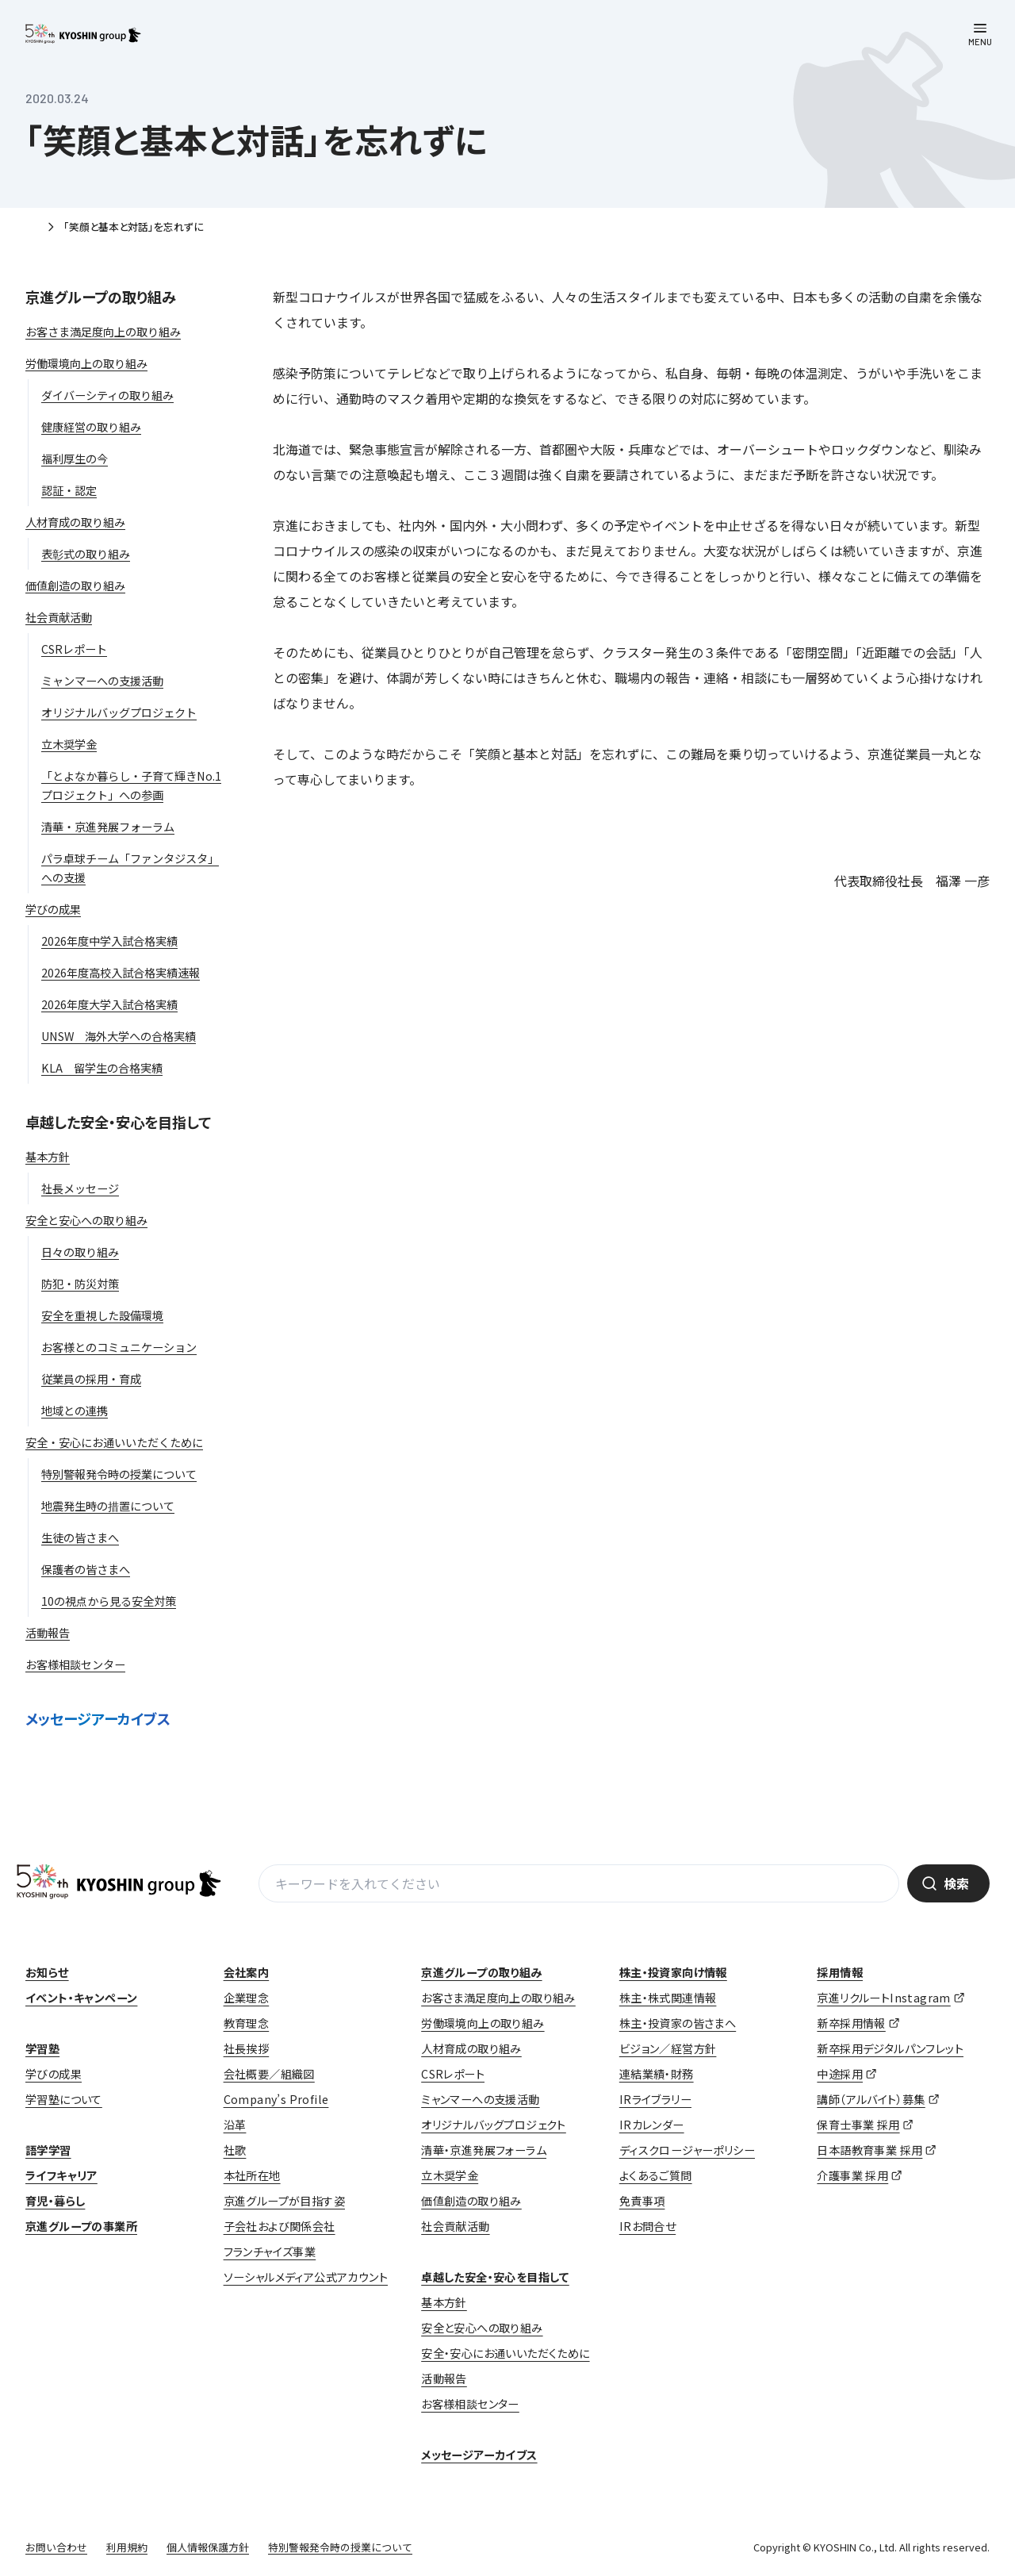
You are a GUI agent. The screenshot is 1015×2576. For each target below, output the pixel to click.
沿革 (235, 2125)
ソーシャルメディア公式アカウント (306, 2277)
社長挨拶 (247, 2048)
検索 (956, 1883)
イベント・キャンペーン (81, 1998)
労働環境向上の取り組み (482, 2023)
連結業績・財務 (656, 2074)
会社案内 (247, 1972)
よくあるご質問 (655, 2175)
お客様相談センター (470, 2404)
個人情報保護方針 (208, 2547)
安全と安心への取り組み (481, 2328)
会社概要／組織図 (269, 2074)
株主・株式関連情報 (668, 1998)
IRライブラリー (655, 2099)
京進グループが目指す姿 (284, 2201)
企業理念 (247, 1998)
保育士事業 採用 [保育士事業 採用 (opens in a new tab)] (858, 2125)
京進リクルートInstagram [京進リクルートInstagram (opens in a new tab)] (883, 1998)
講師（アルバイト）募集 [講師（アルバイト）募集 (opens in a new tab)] (871, 2099)
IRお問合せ (647, 2226)
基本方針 (444, 2302)
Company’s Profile (276, 2099)
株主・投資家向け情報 (673, 1972)
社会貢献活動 (455, 2226)
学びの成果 (53, 2074)
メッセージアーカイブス (97, 1718)
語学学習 (48, 2150)
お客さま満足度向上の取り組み (498, 1998)
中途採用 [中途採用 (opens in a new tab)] (840, 2074)
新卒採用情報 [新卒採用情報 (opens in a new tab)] (851, 2023)
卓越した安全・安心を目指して (118, 1121)
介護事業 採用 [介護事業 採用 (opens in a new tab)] (852, 2175)
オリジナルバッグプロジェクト (493, 2125)
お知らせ (47, 1972)
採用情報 (840, 1972)
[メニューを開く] (980, 35)
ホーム (31, 227)
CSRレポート (453, 2074)
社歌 (235, 2150)
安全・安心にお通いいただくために (505, 2353)
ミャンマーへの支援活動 (480, 2099)
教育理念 (247, 2023)
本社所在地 (252, 2175)
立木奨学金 (449, 2175)
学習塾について (63, 2099)
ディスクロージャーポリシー (687, 2150)
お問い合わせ (56, 2547)
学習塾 (42, 2048)
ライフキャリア (61, 2175)
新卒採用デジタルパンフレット (890, 2048)
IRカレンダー (651, 2125)
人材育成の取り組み (471, 2048)
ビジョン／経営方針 (668, 2048)
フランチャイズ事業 (270, 2251)
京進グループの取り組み (100, 296)
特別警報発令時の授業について (340, 2547)
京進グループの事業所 (81, 2226)
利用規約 (126, 2547)
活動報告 (444, 2378)
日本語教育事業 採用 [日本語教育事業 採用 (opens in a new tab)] (869, 2150)
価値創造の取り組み (471, 2201)
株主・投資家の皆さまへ (677, 2023)
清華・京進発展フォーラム (483, 2150)
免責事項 (642, 2201)
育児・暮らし (55, 2201)
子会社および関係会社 (279, 2226)
